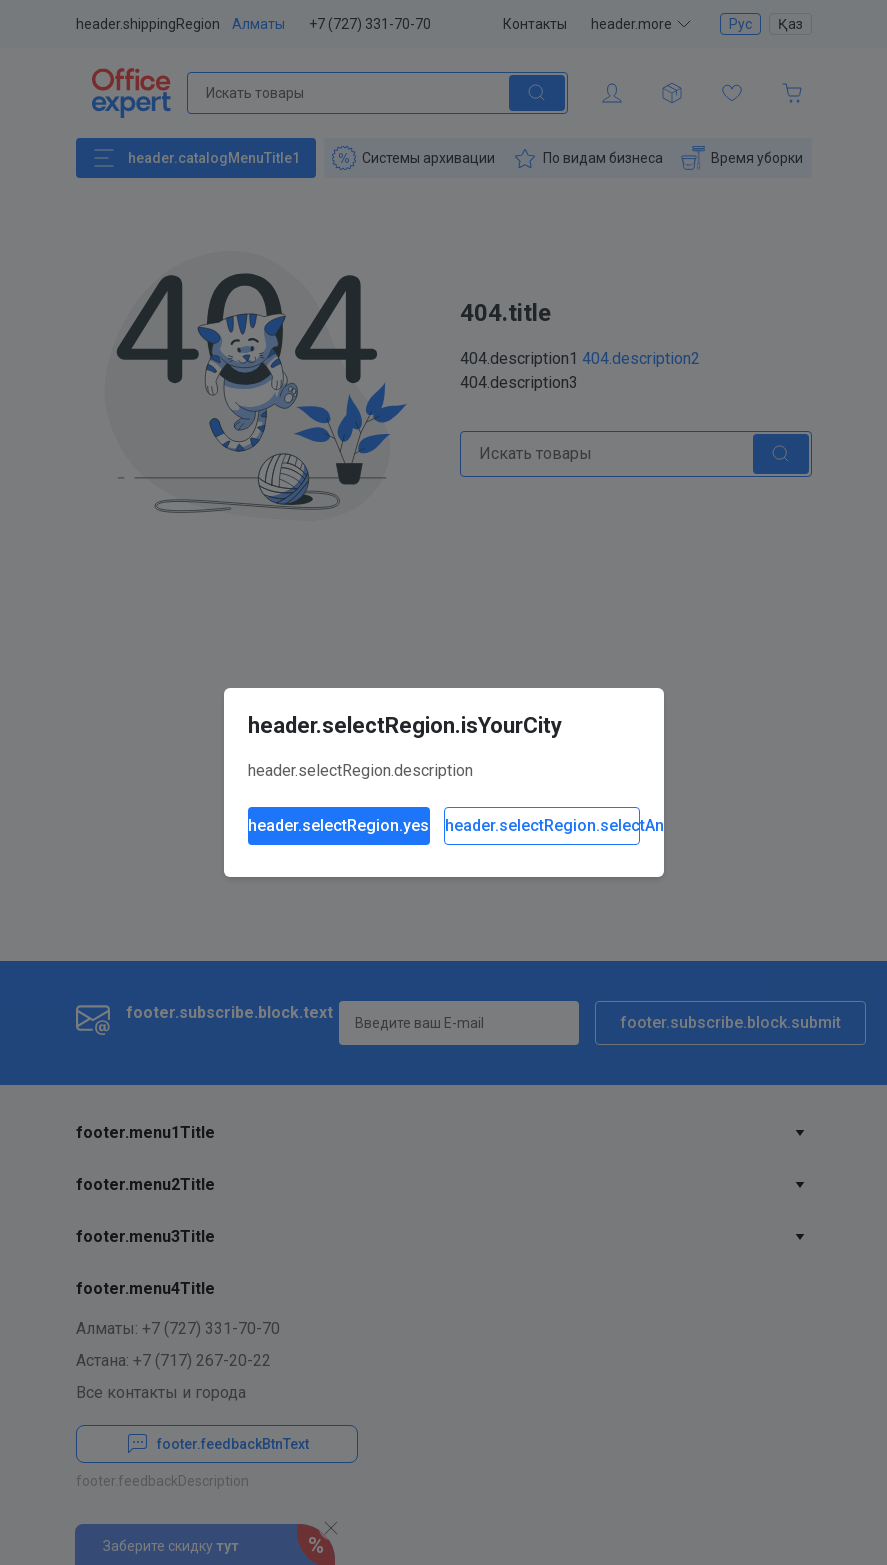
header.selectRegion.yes (338, 825)
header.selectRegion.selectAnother (542, 825)
